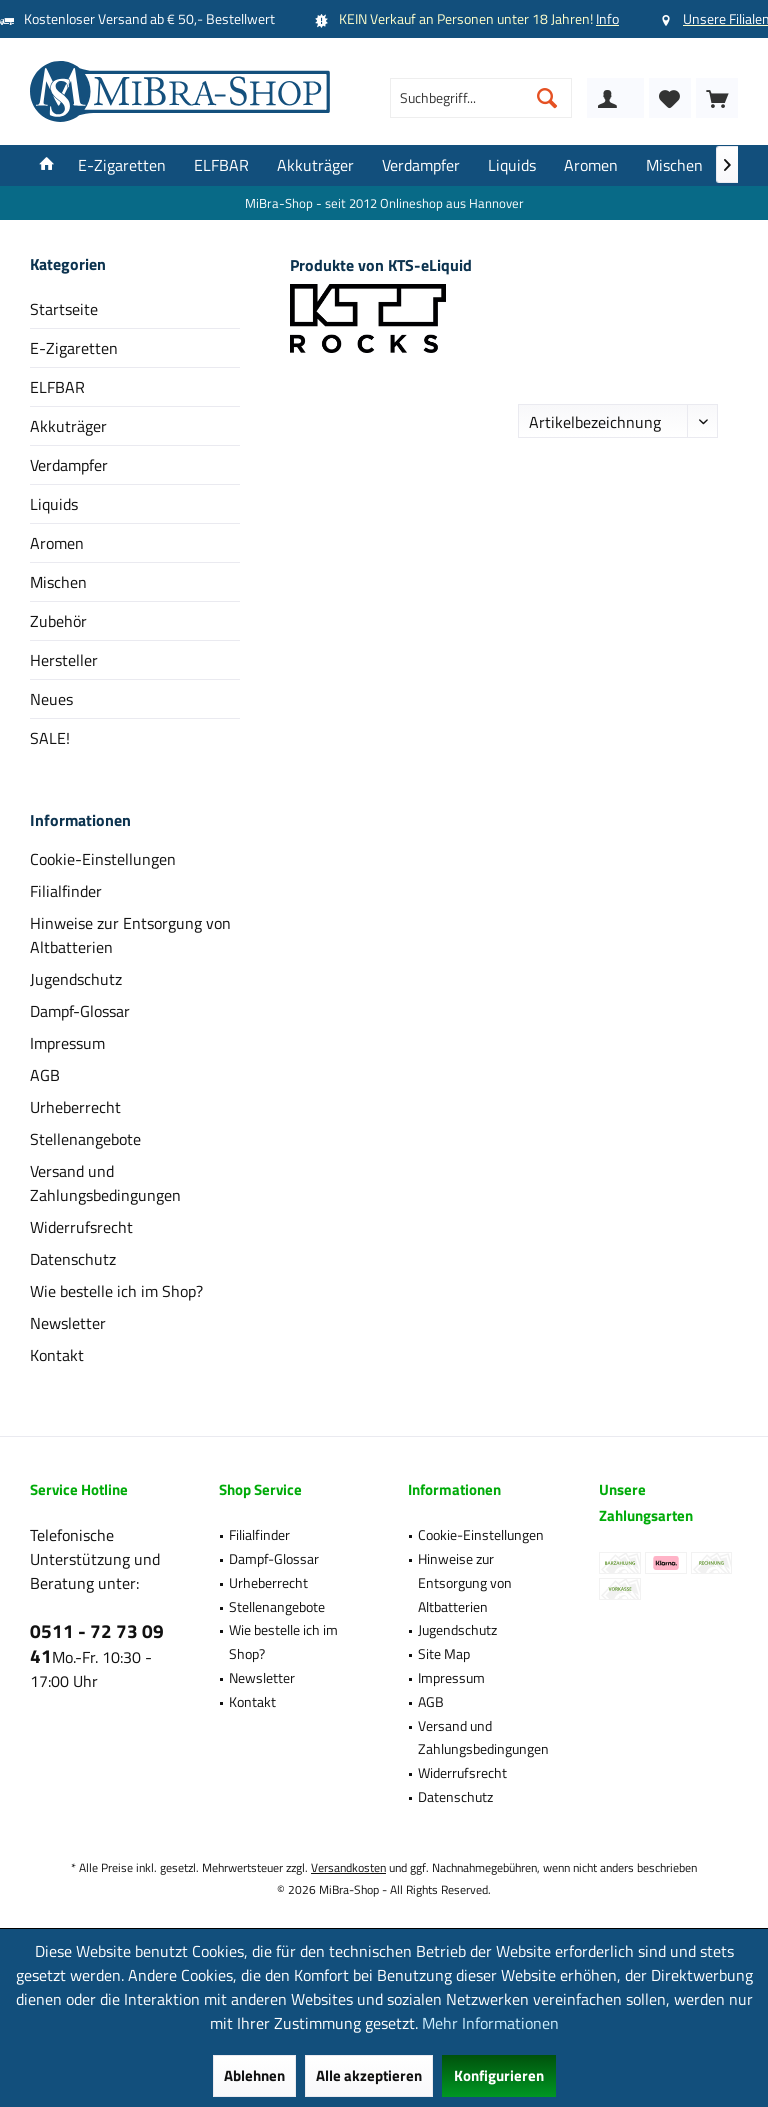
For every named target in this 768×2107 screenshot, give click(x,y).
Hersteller (64, 660)
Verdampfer (69, 465)
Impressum (67, 1043)
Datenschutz (73, 1259)
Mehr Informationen (490, 2023)
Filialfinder (66, 891)
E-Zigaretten (74, 348)
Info (607, 18)
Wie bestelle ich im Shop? (116, 1291)
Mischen (58, 582)
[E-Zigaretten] (122, 165)
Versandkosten (348, 1867)
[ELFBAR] (221, 165)
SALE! (50, 738)
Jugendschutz (76, 979)
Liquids (54, 504)
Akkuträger (68, 426)
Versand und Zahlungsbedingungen (105, 1183)
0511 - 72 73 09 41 (97, 1643)
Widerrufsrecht (81, 1227)
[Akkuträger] (315, 165)
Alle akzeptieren (369, 2075)
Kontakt (57, 1355)
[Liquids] (512, 165)
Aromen (57, 543)
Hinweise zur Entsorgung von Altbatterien (130, 935)
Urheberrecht (75, 1107)
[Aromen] (591, 165)
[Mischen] (674, 165)
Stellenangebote (85, 1139)
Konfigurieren (499, 2075)
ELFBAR (57, 387)
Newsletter (68, 1323)
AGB (45, 1075)
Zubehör (58, 621)
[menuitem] (717, 98)
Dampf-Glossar (80, 1011)
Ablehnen (254, 2075)
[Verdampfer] (421, 165)
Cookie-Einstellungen (103, 859)
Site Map (444, 1653)
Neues (51, 699)
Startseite (64, 309)
